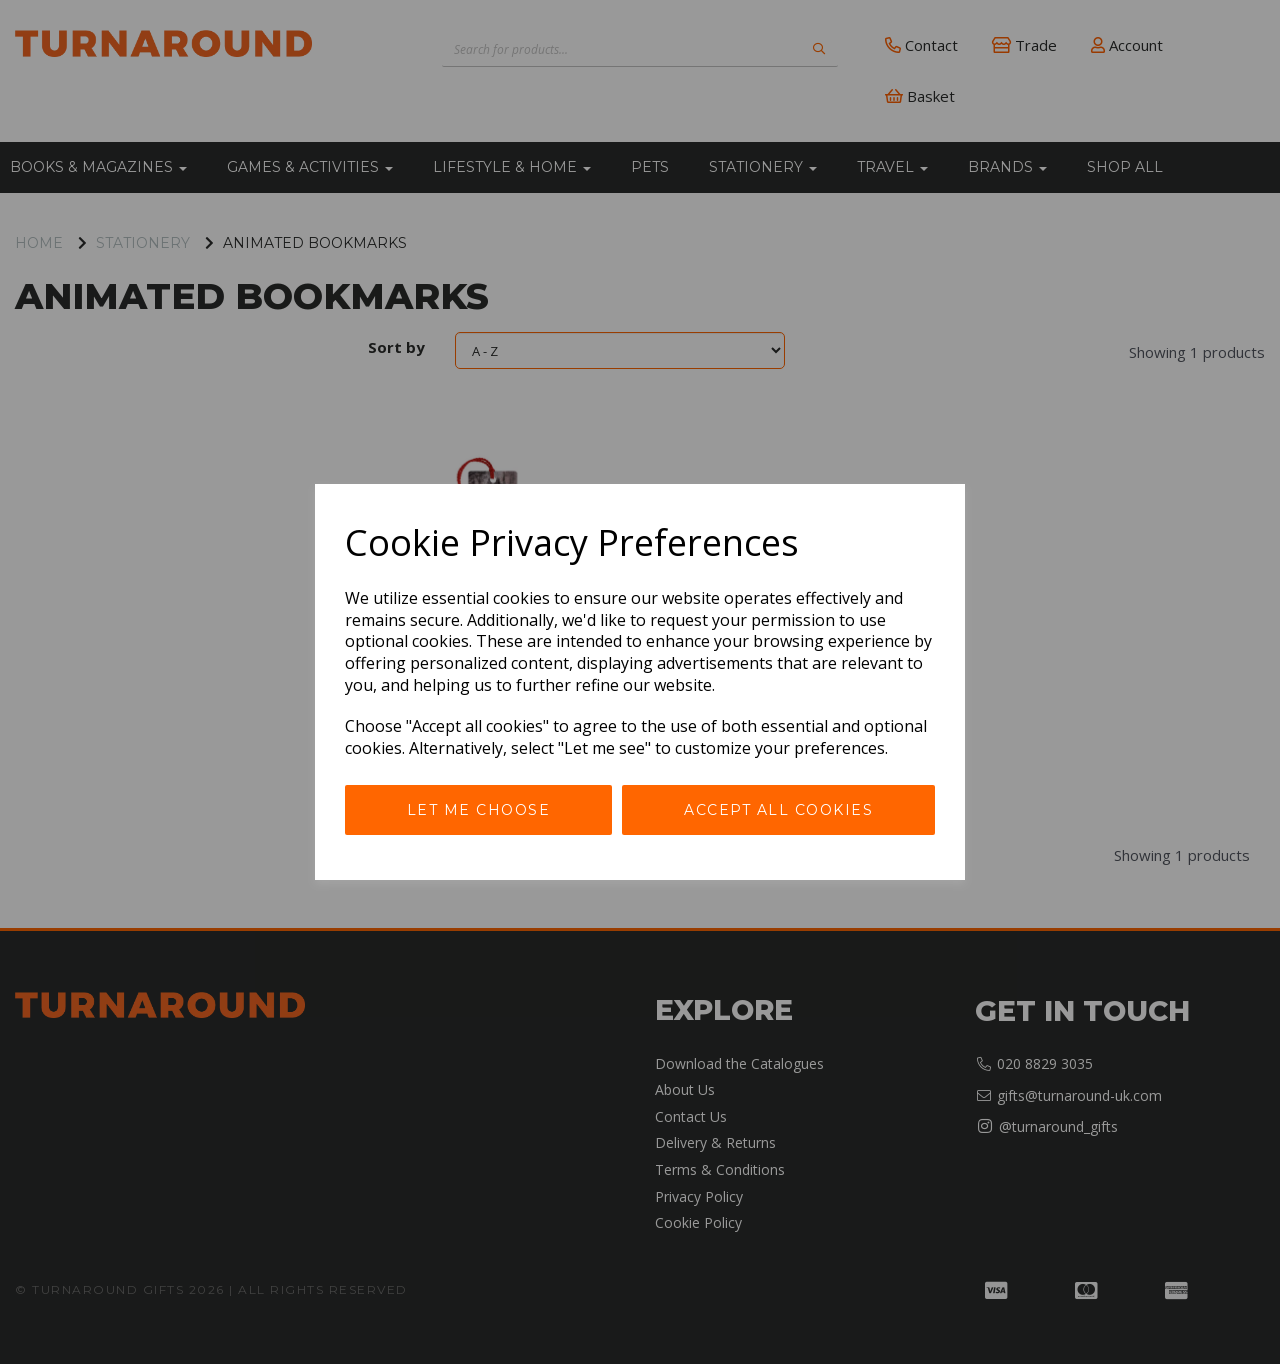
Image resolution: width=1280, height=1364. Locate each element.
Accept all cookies (778, 810)
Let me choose (479, 810)
